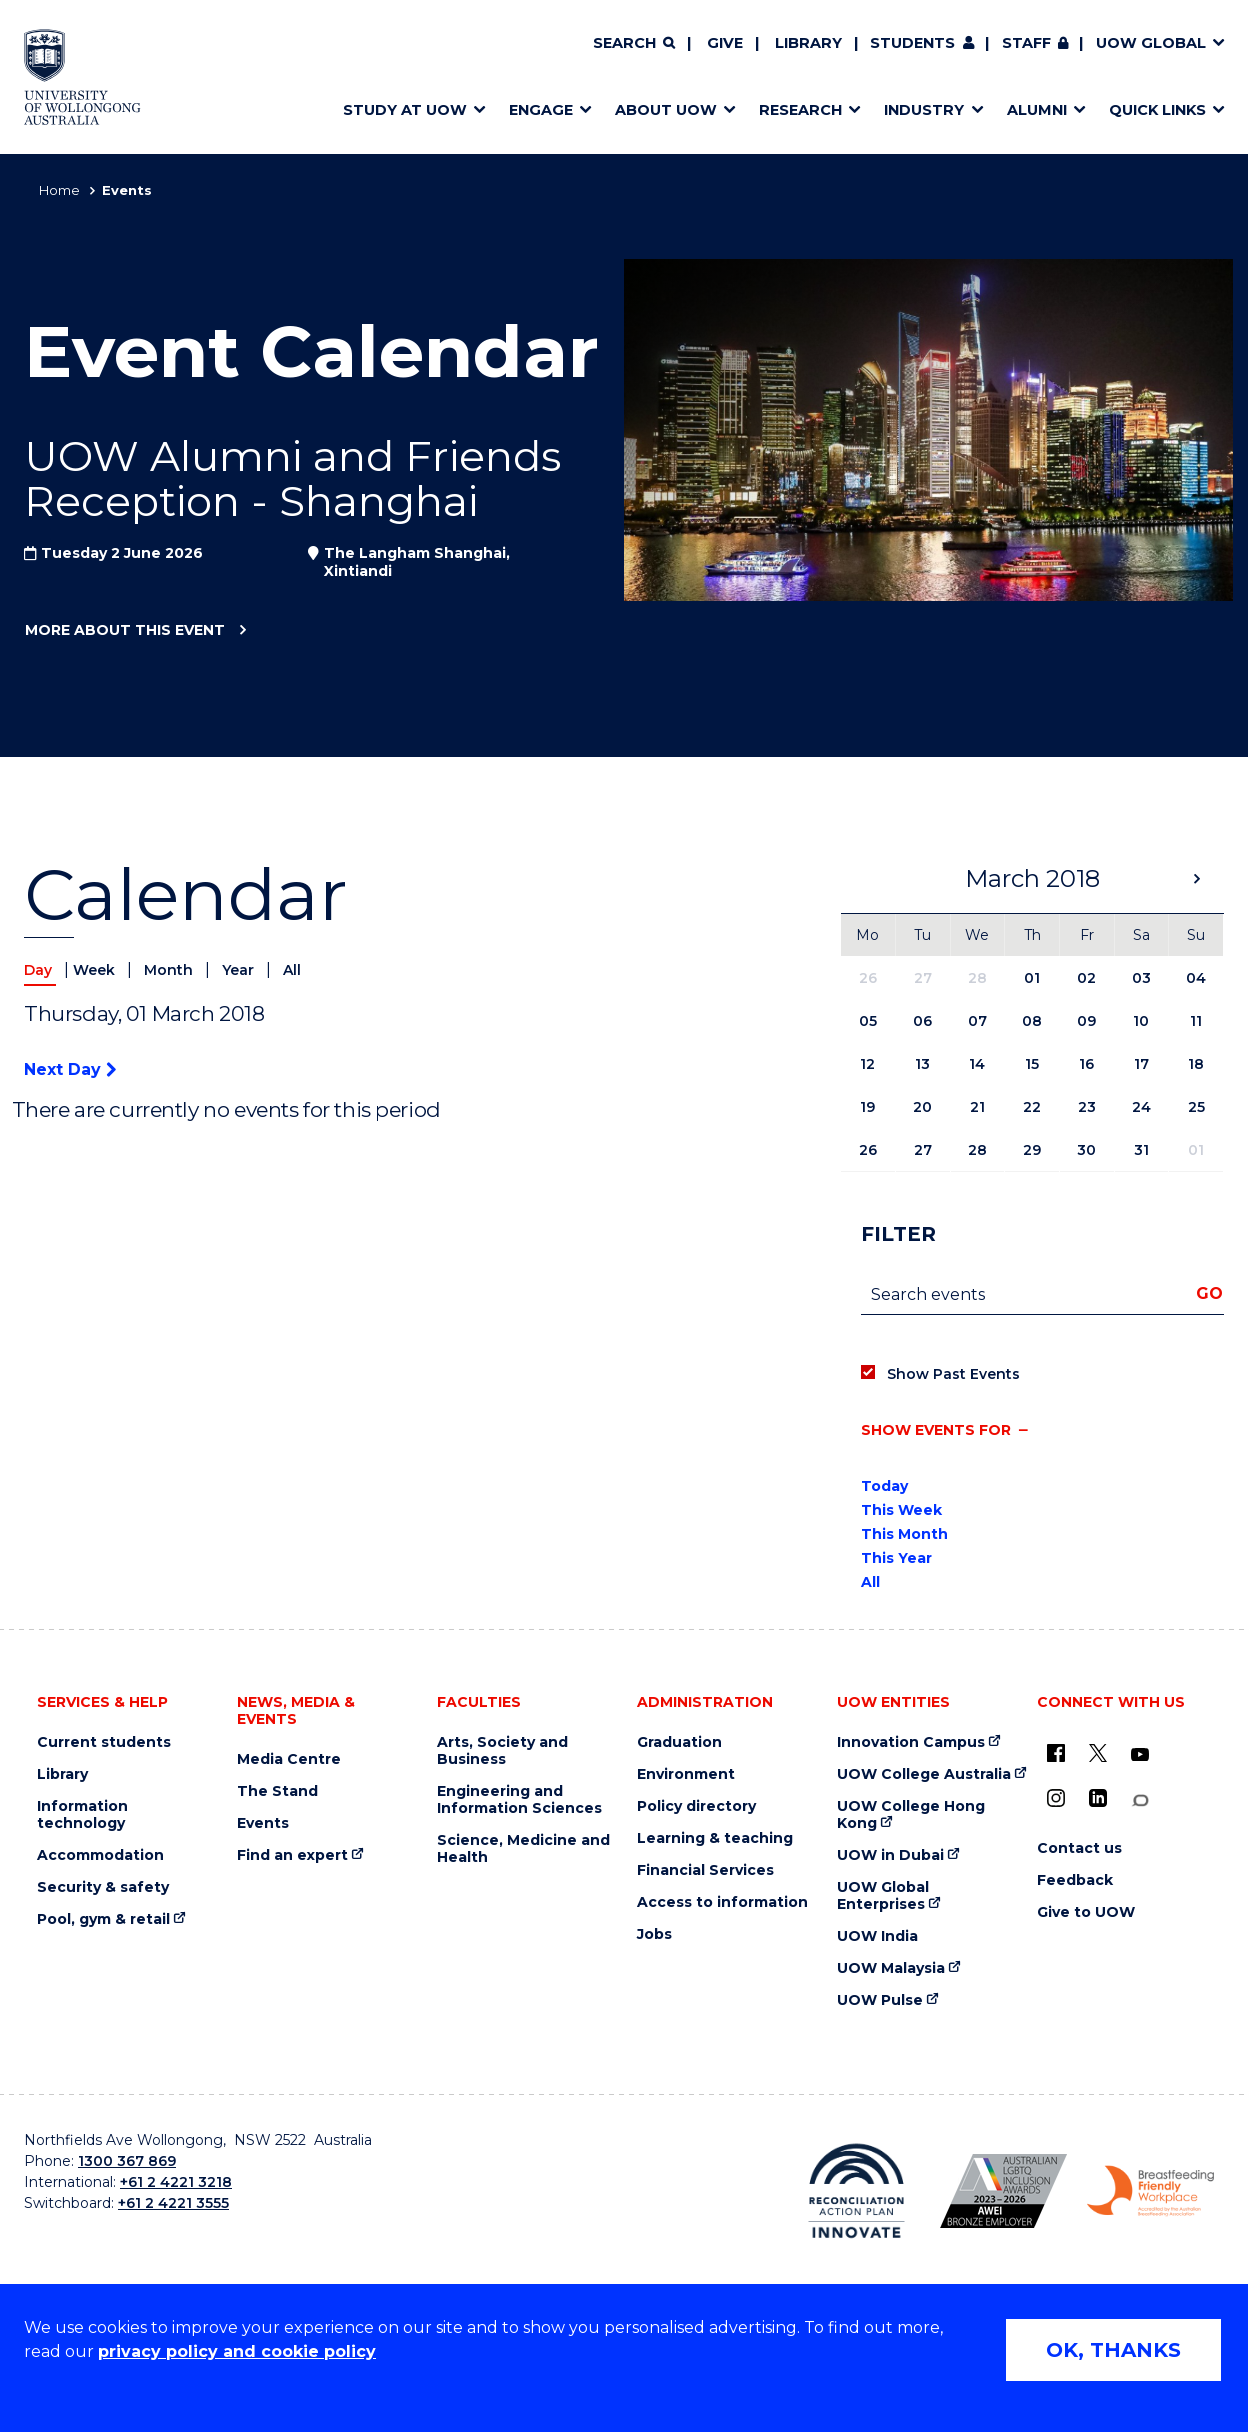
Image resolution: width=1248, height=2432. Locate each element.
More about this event (124, 631)
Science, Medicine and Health (523, 1849)
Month (170, 970)
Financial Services (705, 1870)
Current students (104, 1742)
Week (96, 970)
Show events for (936, 1430)
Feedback (1075, 1880)
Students (912, 43)
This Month (904, 1534)
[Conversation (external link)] (1140, 1800)
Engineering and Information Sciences (519, 1800)
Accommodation (100, 1855)
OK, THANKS (1113, 2350)
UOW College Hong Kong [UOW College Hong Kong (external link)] (911, 1815)
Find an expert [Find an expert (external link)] (292, 1855)
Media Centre (289, 1759)
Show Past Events (953, 1374)
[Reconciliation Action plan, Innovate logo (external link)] (856, 2191)
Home (59, 190)
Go (1209, 1293)
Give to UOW (1086, 1912)
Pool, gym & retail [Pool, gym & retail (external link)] (103, 1919)
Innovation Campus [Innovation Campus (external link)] (911, 1742)
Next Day (70, 1069)
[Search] (634, 44)
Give (725, 43)
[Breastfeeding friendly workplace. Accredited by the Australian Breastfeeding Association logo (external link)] (1150, 2191)
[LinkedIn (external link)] (1098, 1798)
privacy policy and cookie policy (237, 2351)
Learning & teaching (715, 1838)
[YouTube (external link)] (1140, 1755)
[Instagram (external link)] (1056, 1798)
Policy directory (696, 1806)
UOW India (877, 1936)
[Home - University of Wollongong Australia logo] (82, 77)
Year (240, 970)
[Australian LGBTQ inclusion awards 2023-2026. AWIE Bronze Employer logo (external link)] (1003, 2191)
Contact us (1079, 1848)
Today (884, 1486)
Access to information (722, 1902)
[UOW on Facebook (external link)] (1056, 1753)
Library (808, 43)
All (292, 970)
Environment (686, 1774)
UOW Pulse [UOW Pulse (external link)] (880, 2000)
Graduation (679, 1742)
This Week (901, 1510)
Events (263, 1823)
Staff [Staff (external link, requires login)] (1026, 43)
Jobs (654, 1934)
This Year (896, 1558)
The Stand (277, 1791)
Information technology (82, 1815)
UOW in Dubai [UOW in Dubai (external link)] (890, 1855)
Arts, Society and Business (502, 1751)
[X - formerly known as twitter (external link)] (1098, 1753)
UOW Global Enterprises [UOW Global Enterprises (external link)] (883, 1896)
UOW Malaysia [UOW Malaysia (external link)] (891, 1968)
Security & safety (103, 1887)
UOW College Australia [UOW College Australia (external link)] (924, 1774)
